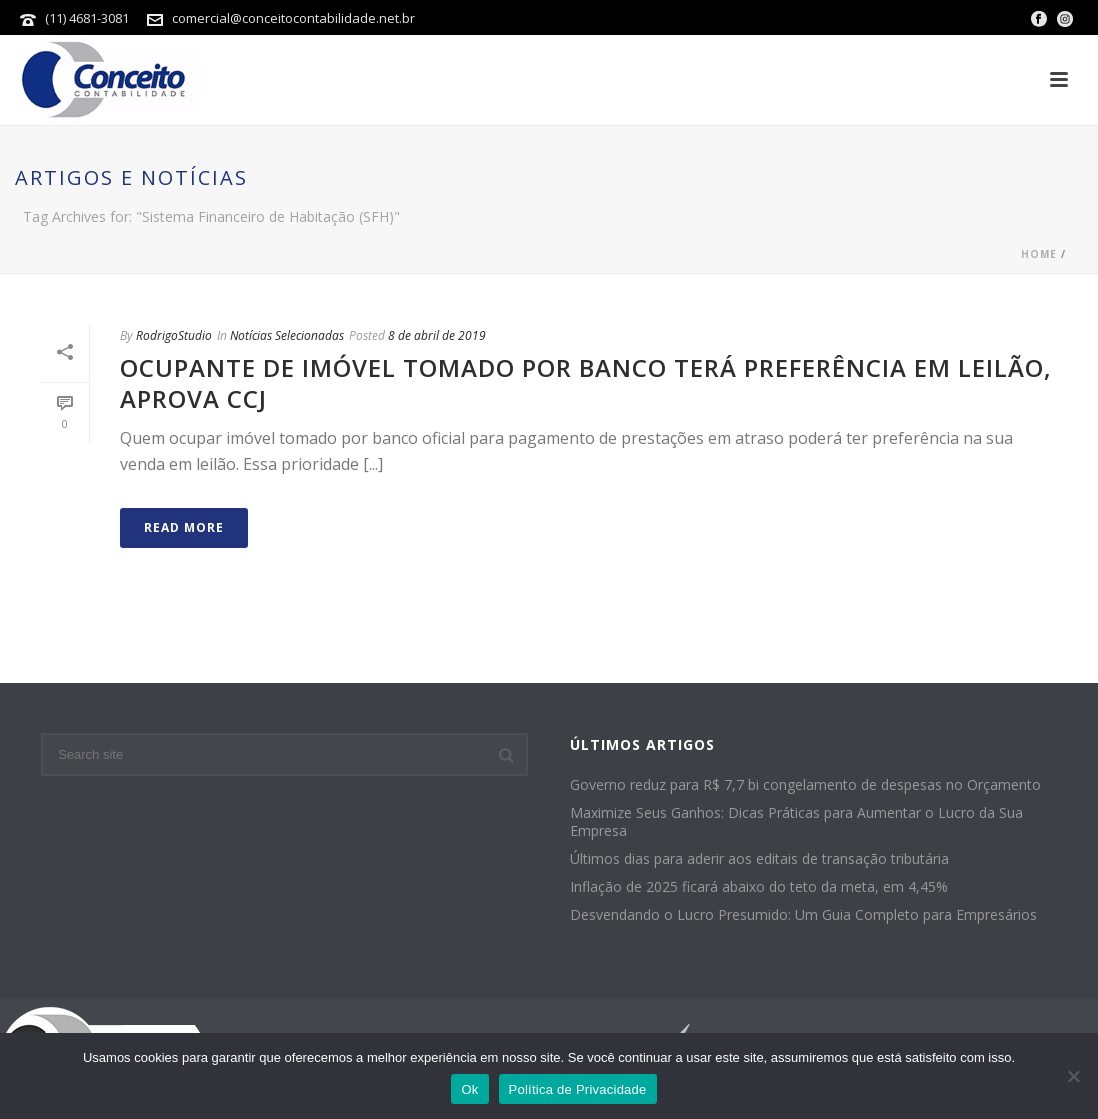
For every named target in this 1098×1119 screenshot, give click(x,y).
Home (1039, 254)
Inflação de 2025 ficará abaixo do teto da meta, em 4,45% (759, 887)
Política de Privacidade (578, 1089)
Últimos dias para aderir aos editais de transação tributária (759, 859)
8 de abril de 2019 (437, 335)
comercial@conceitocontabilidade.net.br (293, 18)
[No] (1073, 1076)
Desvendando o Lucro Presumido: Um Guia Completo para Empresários (803, 915)
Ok (469, 1089)
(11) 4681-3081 (88, 18)
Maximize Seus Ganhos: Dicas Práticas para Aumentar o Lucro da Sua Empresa (796, 822)
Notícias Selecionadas (287, 335)
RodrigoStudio (174, 335)
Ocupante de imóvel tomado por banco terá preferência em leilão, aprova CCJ (586, 383)
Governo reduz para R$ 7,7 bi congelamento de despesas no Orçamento (805, 785)
